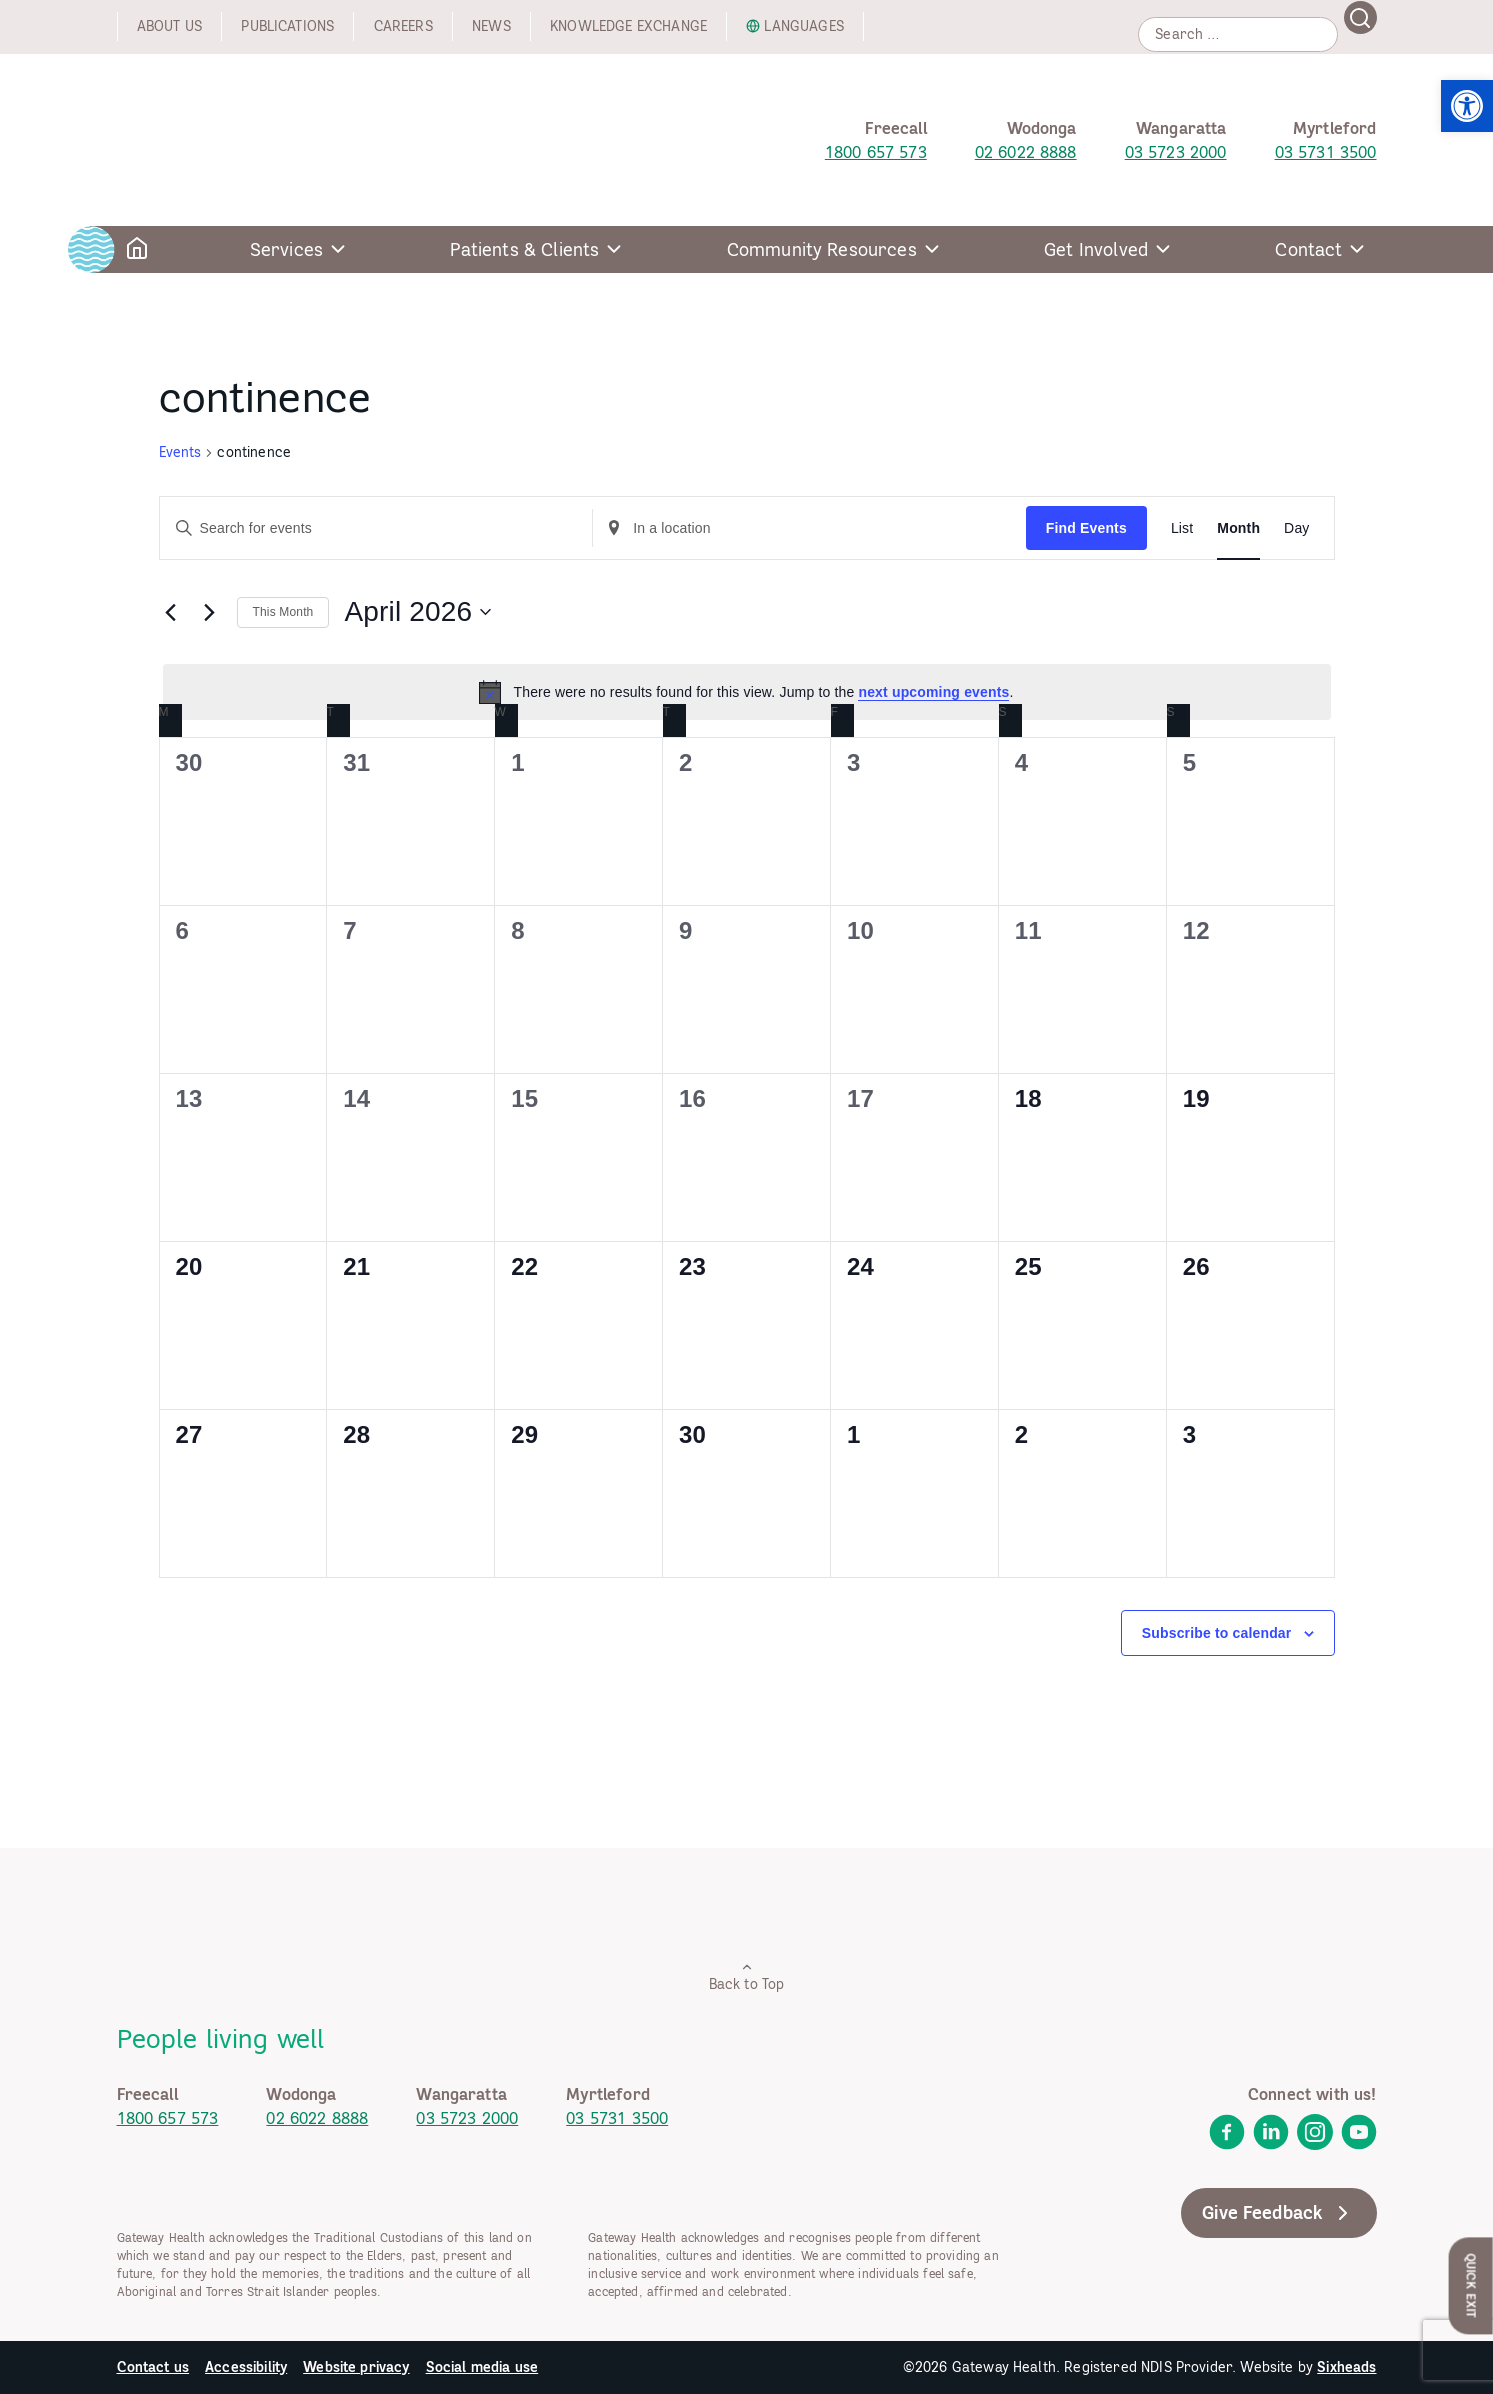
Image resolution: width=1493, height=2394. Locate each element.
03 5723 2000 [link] (1176, 152)
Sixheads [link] (1346, 2367)
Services (286, 249)
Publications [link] (287, 26)
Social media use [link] (482, 2367)
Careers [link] (403, 26)
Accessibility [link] (246, 2367)
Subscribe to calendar (1217, 1633)
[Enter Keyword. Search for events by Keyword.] (376, 528)
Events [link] (180, 452)
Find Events (1086, 528)
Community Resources (822, 249)
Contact (1308, 249)
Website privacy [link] (356, 2367)
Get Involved (1096, 249)
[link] (1467, 106)
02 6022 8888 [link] (1026, 152)
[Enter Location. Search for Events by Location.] (809, 528)
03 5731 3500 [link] (1326, 152)
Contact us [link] (153, 2367)
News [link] (491, 26)
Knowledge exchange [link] (628, 26)
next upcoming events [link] (933, 692)
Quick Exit (1471, 2285)
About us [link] (169, 26)
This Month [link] (283, 612)
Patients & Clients (524, 249)
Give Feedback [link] (1278, 2213)
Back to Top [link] (747, 1976)
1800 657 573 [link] (876, 152)
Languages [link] (803, 26)
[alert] (747, 692)
